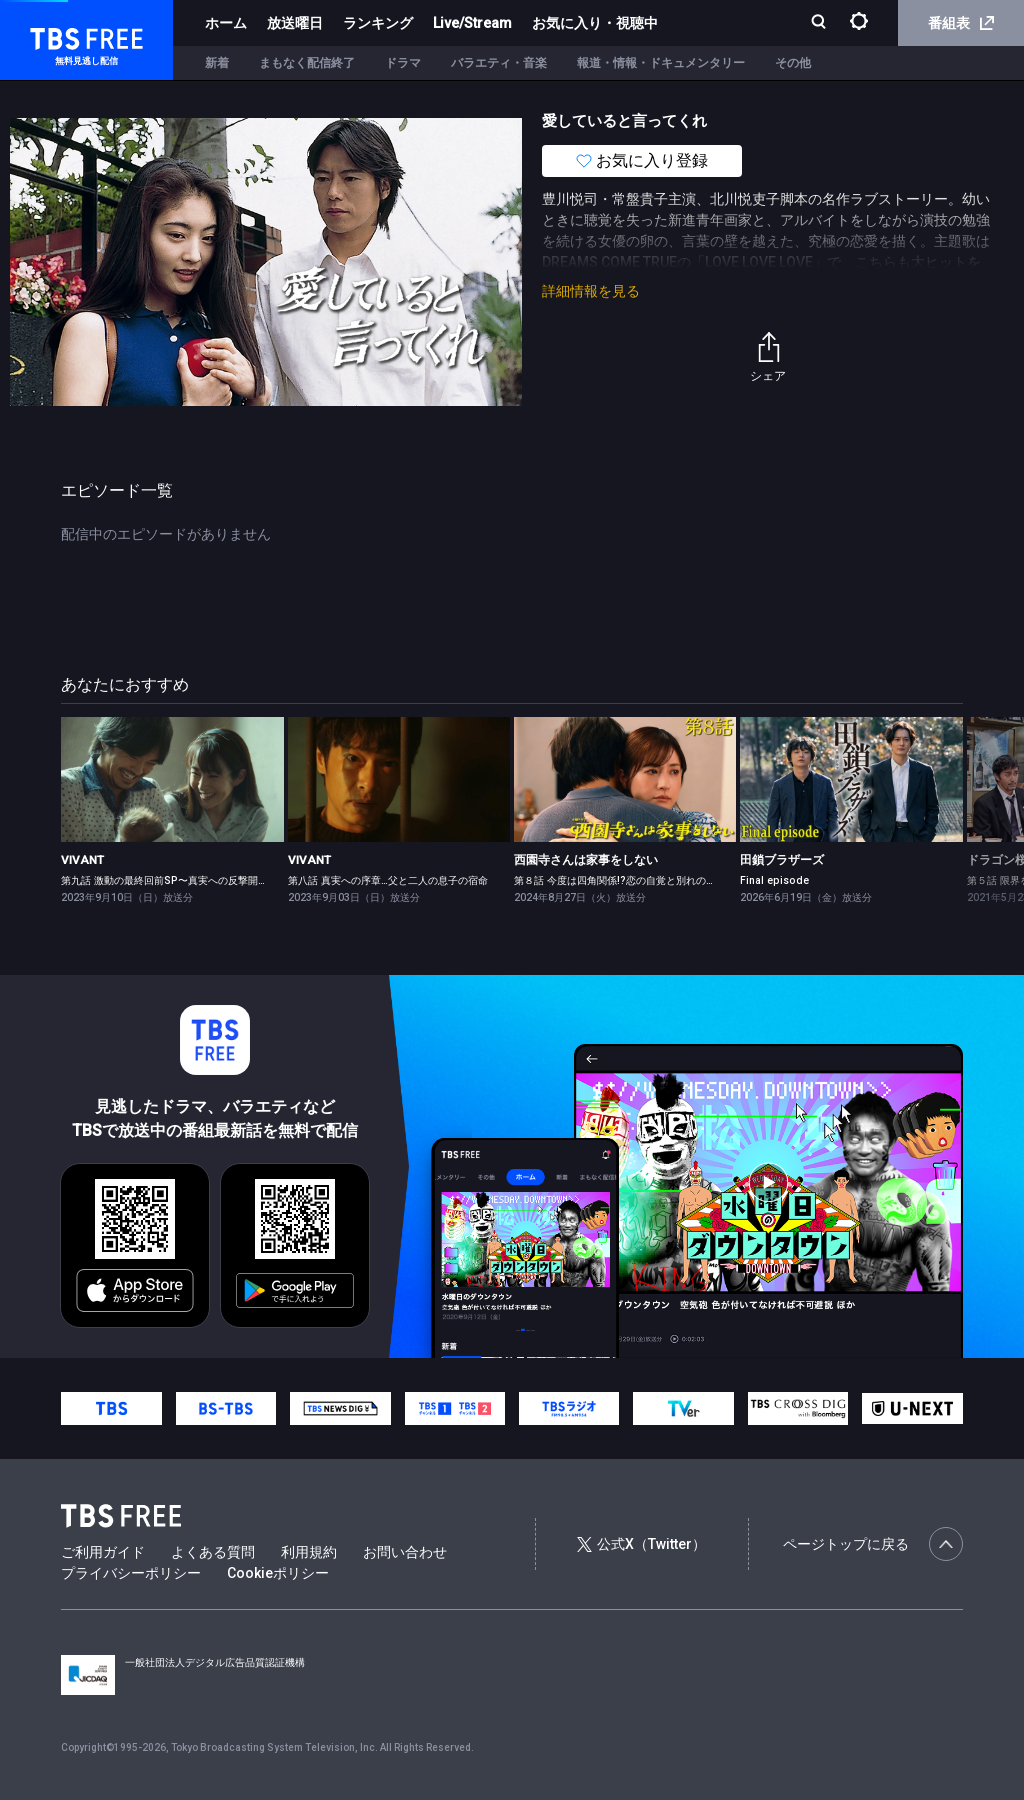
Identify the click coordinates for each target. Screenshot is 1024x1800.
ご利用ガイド (103, 1552)
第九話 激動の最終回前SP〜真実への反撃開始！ (169, 880)
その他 (793, 63)
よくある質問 (213, 1552)
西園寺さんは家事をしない (586, 860)
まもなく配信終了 (307, 63)
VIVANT (82, 860)
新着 (217, 63)
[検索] (820, 23)
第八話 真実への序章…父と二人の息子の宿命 (388, 880)
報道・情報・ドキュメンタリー (661, 63)
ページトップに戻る (873, 1544)
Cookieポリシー (278, 1573)
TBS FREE (53, 35)
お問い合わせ (405, 1552)
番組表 (961, 23)
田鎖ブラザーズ (782, 860)
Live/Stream (472, 23)
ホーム (226, 23)
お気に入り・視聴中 (595, 23)
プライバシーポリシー (131, 1573)
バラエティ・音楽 (499, 63)
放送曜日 (295, 23)
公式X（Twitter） (641, 1544)
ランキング (378, 23)
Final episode (774, 880)
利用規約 (309, 1552)
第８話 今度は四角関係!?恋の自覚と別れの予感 (620, 880)
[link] (172, 779)
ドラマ (403, 63)
